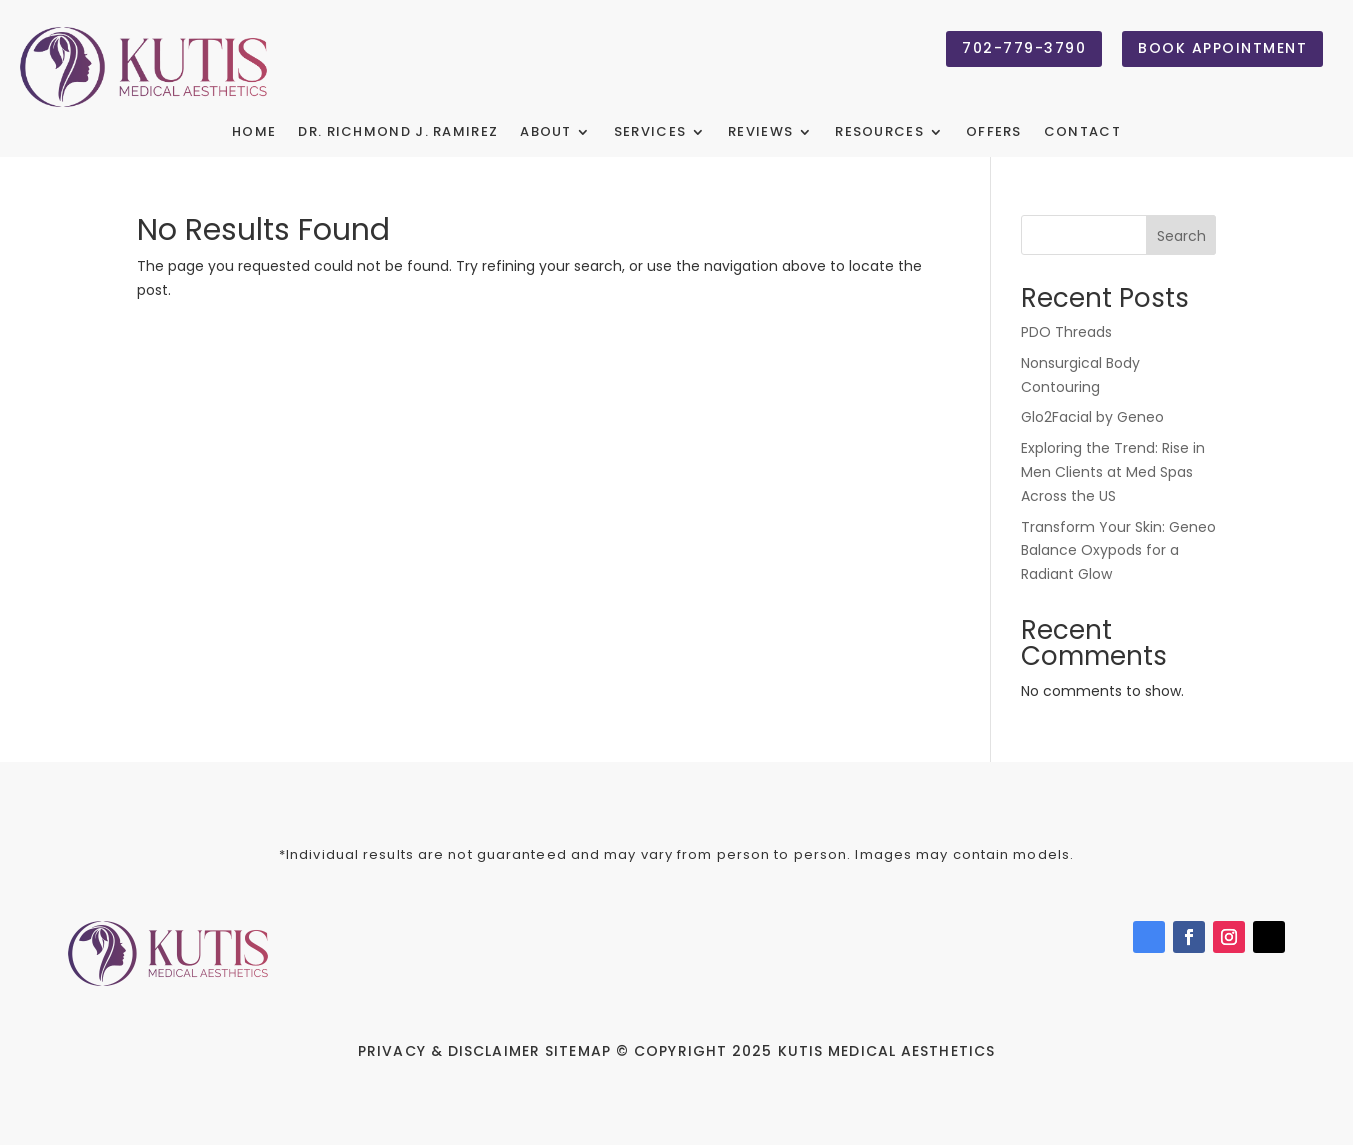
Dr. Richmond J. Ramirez (398, 133)
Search (1181, 236)
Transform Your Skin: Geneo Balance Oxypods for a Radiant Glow (1118, 551)
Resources (879, 133)
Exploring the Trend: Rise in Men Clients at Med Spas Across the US (1113, 472)
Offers (994, 133)
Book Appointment (1222, 48)
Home (254, 133)
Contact (1082, 133)
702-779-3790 (1024, 48)
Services (650, 133)
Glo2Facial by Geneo (1092, 417)
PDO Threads (1066, 332)
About (546, 133)
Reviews (760, 133)
